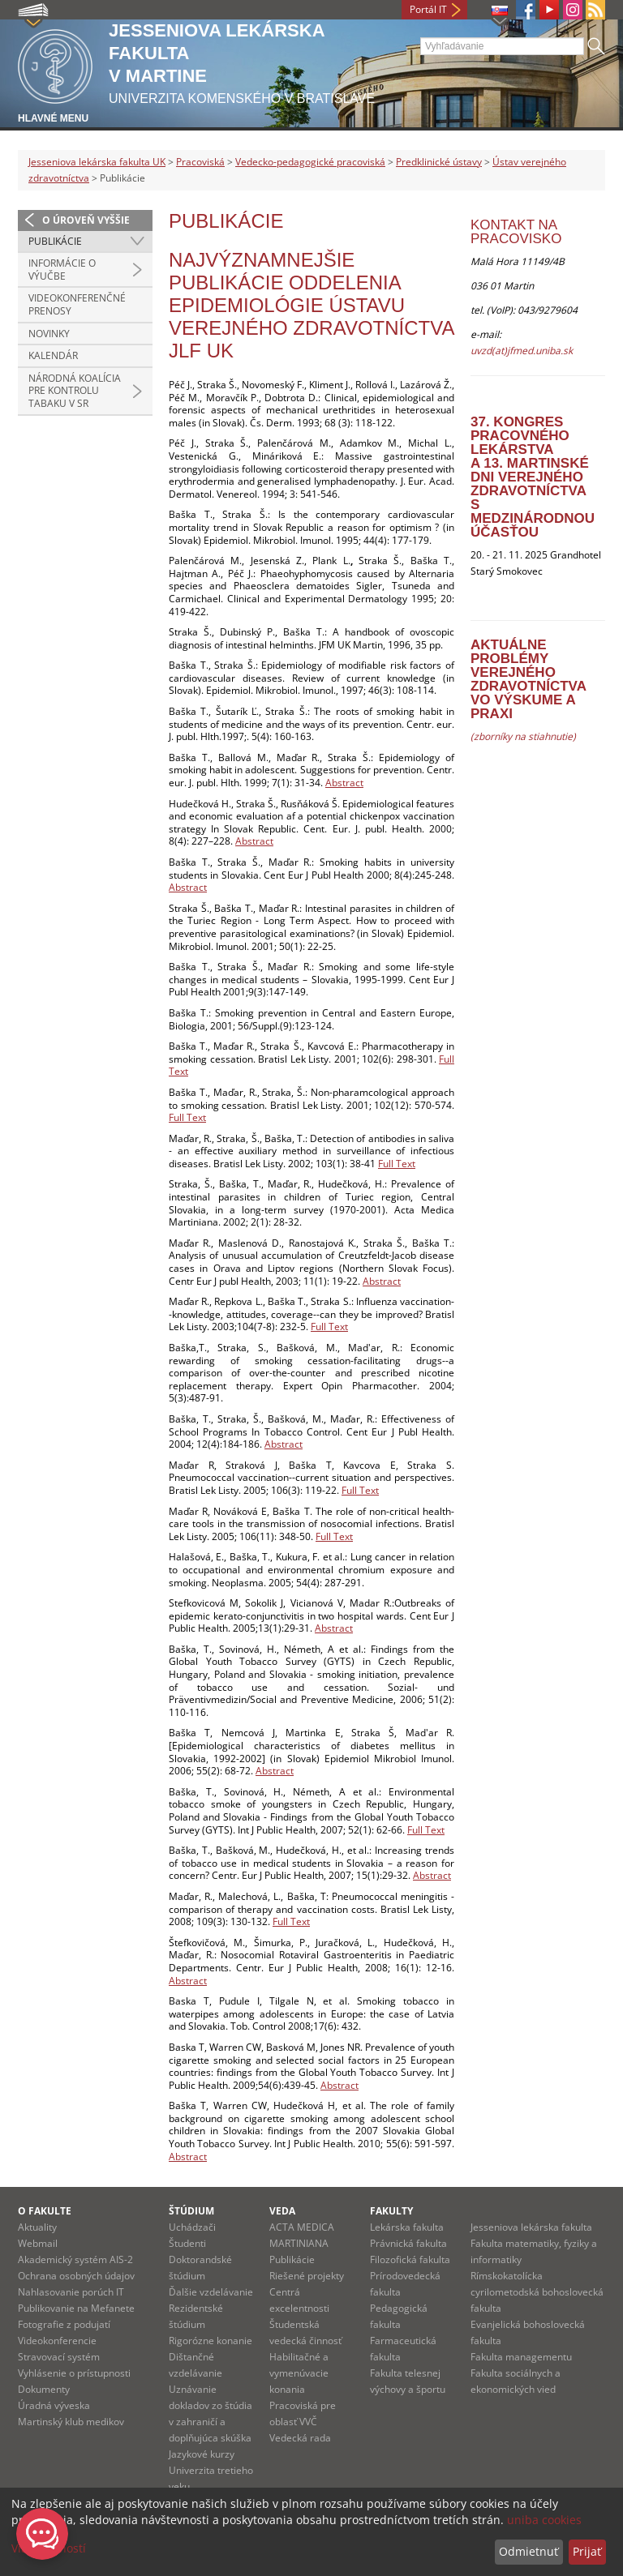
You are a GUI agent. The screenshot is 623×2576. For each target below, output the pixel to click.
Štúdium (191, 2211)
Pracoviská (200, 162)
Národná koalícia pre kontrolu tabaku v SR (74, 390)
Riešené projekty (306, 2276)
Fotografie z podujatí (64, 2324)
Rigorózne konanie (210, 2340)
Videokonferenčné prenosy (77, 304)
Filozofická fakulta (410, 2259)
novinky (49, 333)
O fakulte (44, 2211)
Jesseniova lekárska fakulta (531, 2227)
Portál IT (428, 9)
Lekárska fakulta (407, 2227)
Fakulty (391, 2211)
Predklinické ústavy (439, 162)
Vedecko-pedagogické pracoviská (310, 162)
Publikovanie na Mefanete (76, 2308)
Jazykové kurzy (201, 2454)
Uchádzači (192, 2227)
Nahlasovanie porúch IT (71, 2292)
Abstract (344, 782)
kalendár (53, 355)
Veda (282, 2211)
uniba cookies (544, 2519)
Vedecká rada (300, 2438)
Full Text (187, 1117)
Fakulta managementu (521, 2357)
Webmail (38, 2243)
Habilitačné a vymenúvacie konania (299, 2373)
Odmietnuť (528, 2551)
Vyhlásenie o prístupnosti (74, 2373)
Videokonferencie (57, 2340)
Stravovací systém (59, 2357)
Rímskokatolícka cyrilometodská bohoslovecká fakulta (537, 2292)
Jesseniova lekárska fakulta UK (96, 162)
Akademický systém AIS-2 (75, 2259)
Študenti (187, 2243)
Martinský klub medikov (71, 2421)
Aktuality (37, 2227)
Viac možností (48, 2548)
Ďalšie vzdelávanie (211, 2292)
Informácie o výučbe (62, 269)
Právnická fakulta (408, 2243)
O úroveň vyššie (86, 220)
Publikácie (55, 241)
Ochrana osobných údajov (76, 2276)
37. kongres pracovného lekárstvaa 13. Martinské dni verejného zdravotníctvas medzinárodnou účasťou (532, 477)
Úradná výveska (54, 2405)
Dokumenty (44, 2389)
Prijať (587, 2551)
